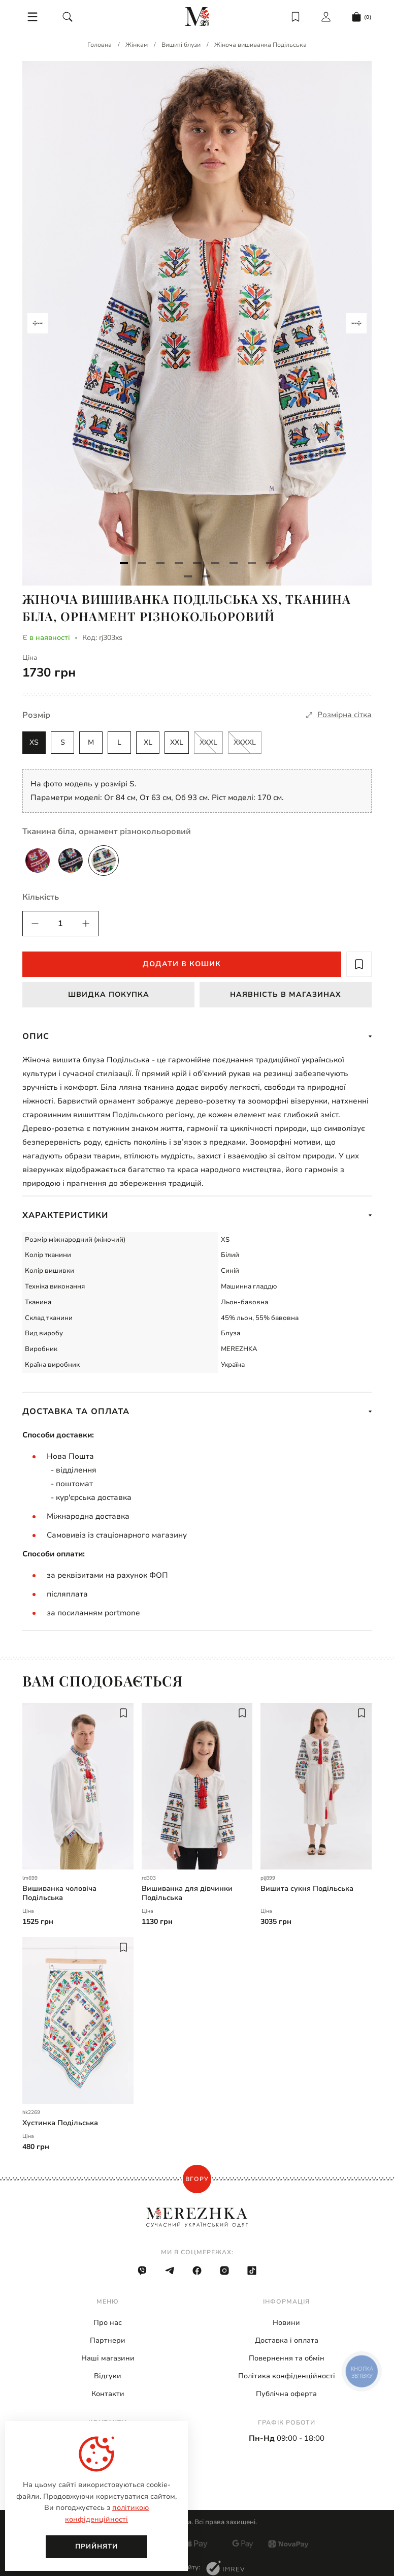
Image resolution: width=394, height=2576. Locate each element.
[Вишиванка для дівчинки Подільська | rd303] (197, 1786)
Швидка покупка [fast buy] (108, 994)
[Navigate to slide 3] (160, 563)
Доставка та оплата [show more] (197, 1411)
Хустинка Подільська (60, 2123)
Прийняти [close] (96, 2546)
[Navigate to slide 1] (124, 563)
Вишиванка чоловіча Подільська (59, 1893)
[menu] (32, 17)
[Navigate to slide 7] (233, 563)
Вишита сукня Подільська (306, 1888)
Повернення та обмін (286, 2358)
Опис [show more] (197, 1036)
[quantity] (35, 923)
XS (34, 742)
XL (148, 742)
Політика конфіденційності (286, 2376)
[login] (326, 17)
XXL (176, 742)
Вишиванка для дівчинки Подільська (187, 1893)
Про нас (107, 2322)
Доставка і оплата (286, 2340)
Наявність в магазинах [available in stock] (285, 994)
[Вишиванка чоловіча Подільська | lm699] (78, 1786)
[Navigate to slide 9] (270, 563)
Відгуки (107, 2376)
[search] (68, 17)
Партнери (107, 2340)
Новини (286, 2322)
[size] (339, 715)
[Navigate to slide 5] (197, 563)
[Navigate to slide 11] (206, 576)
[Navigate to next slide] (356, 323)
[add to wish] (359, 964)
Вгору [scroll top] (197, 2179)
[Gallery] (197, 323)
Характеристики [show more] (197, 1215)
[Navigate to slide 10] (188, 576)
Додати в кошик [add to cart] (182, 964)
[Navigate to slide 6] (215, 563)
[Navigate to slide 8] (252, 563)
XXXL (208, 742)
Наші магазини (108, 2358)
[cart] (361, 17)
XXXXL (245, 742)
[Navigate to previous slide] (37, 323)
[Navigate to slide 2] (142, 563)
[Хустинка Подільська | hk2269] (78, 2020)
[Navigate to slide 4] (179, 563)
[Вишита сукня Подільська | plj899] (316, 1786)
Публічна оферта (286, 2394)
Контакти (107, 2394)
